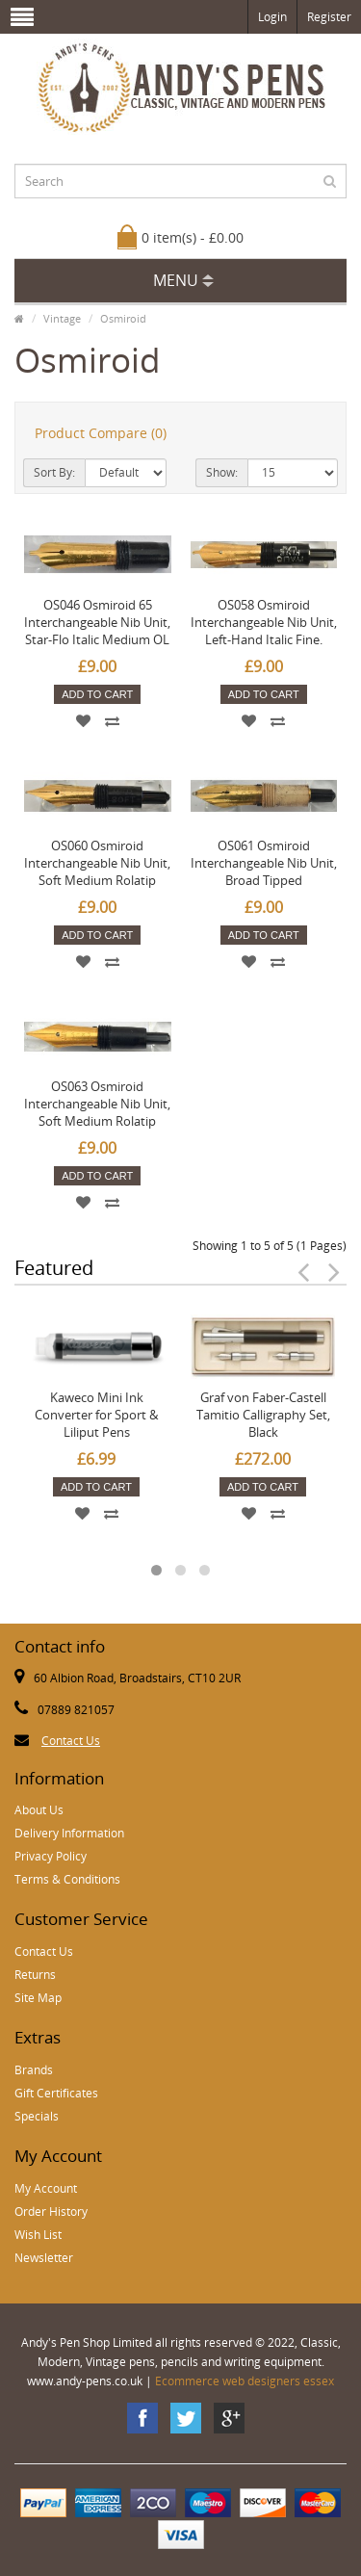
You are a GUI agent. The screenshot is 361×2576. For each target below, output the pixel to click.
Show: (222, 472)
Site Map (38, 1998)
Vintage (62, 318)
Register (329, 17)
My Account (45, 2188)
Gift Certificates (56, 2093)
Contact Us (70, 1740)
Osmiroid (123, 318)
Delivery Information (69, 1833)
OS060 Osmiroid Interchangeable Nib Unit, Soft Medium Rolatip (97, 863)
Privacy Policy (50, 1856)
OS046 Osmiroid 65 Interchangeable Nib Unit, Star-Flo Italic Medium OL (97, 622)
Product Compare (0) (101, 433)
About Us (39, 1810)
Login (272, 17)
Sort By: (54, 472)
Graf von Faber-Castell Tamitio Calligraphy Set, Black (263, 1415)
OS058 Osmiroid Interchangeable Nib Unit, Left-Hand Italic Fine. (264, 622)
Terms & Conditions (67, 1879)
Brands (33, 2070)
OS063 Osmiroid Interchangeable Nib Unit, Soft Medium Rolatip (97, 1104)
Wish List (38, 2234)
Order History (51, 2211)
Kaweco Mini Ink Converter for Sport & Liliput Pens (96, 1415)
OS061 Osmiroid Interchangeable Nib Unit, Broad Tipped (264, 863)
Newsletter (43, 2258)
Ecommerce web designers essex (244, 2381)
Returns (35, 1974)
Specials (36, 2116)
